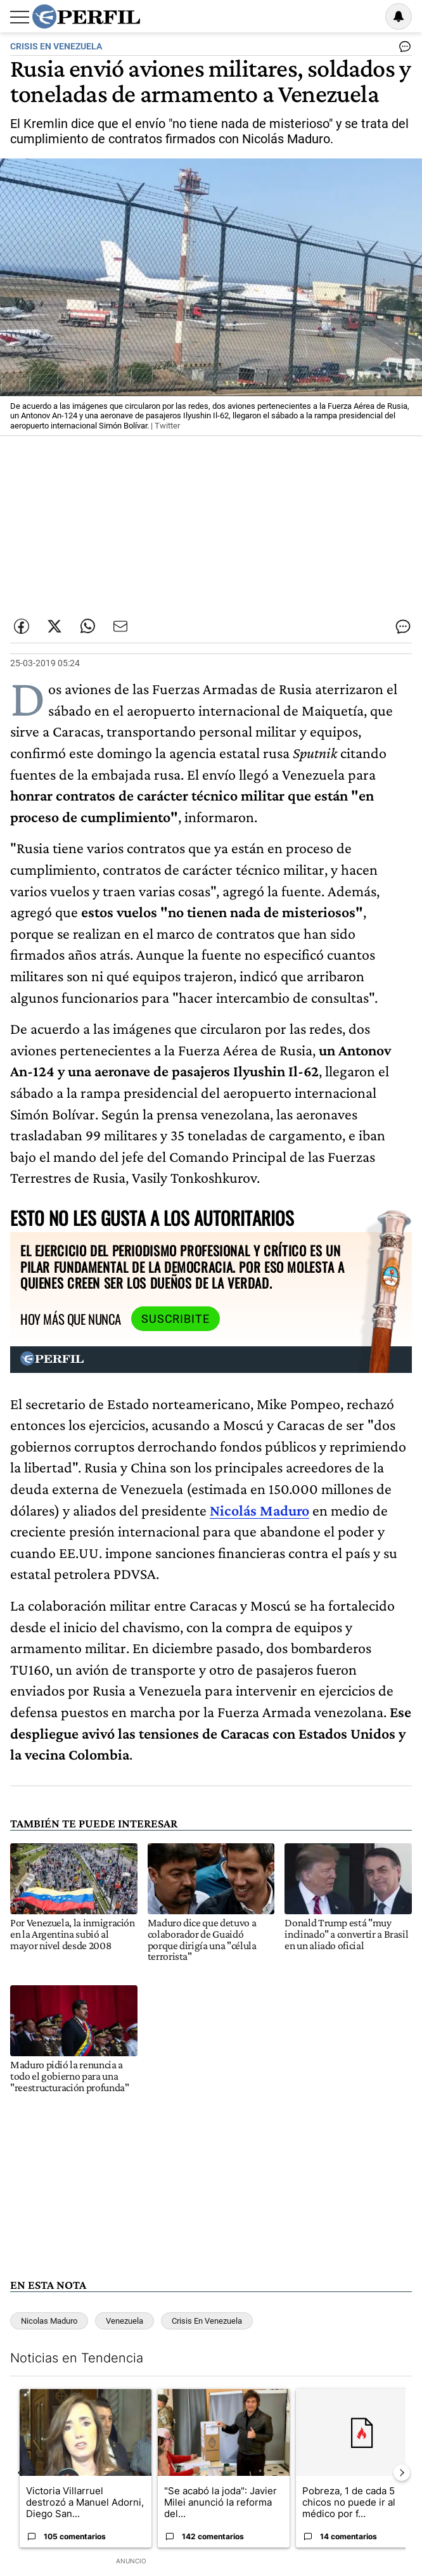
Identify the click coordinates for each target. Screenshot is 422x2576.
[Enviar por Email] (120, 626)
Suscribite (175, 1319)
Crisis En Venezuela (207, 2321)
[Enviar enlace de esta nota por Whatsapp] (87, 626)
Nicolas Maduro (49, 2321)
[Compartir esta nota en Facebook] (21, 626)
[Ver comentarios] (402, 49)
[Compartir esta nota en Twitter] (54, 626)
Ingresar (366, 16)
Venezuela (124, 2321)
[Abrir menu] (19, 17)
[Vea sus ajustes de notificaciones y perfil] (398, 16)
